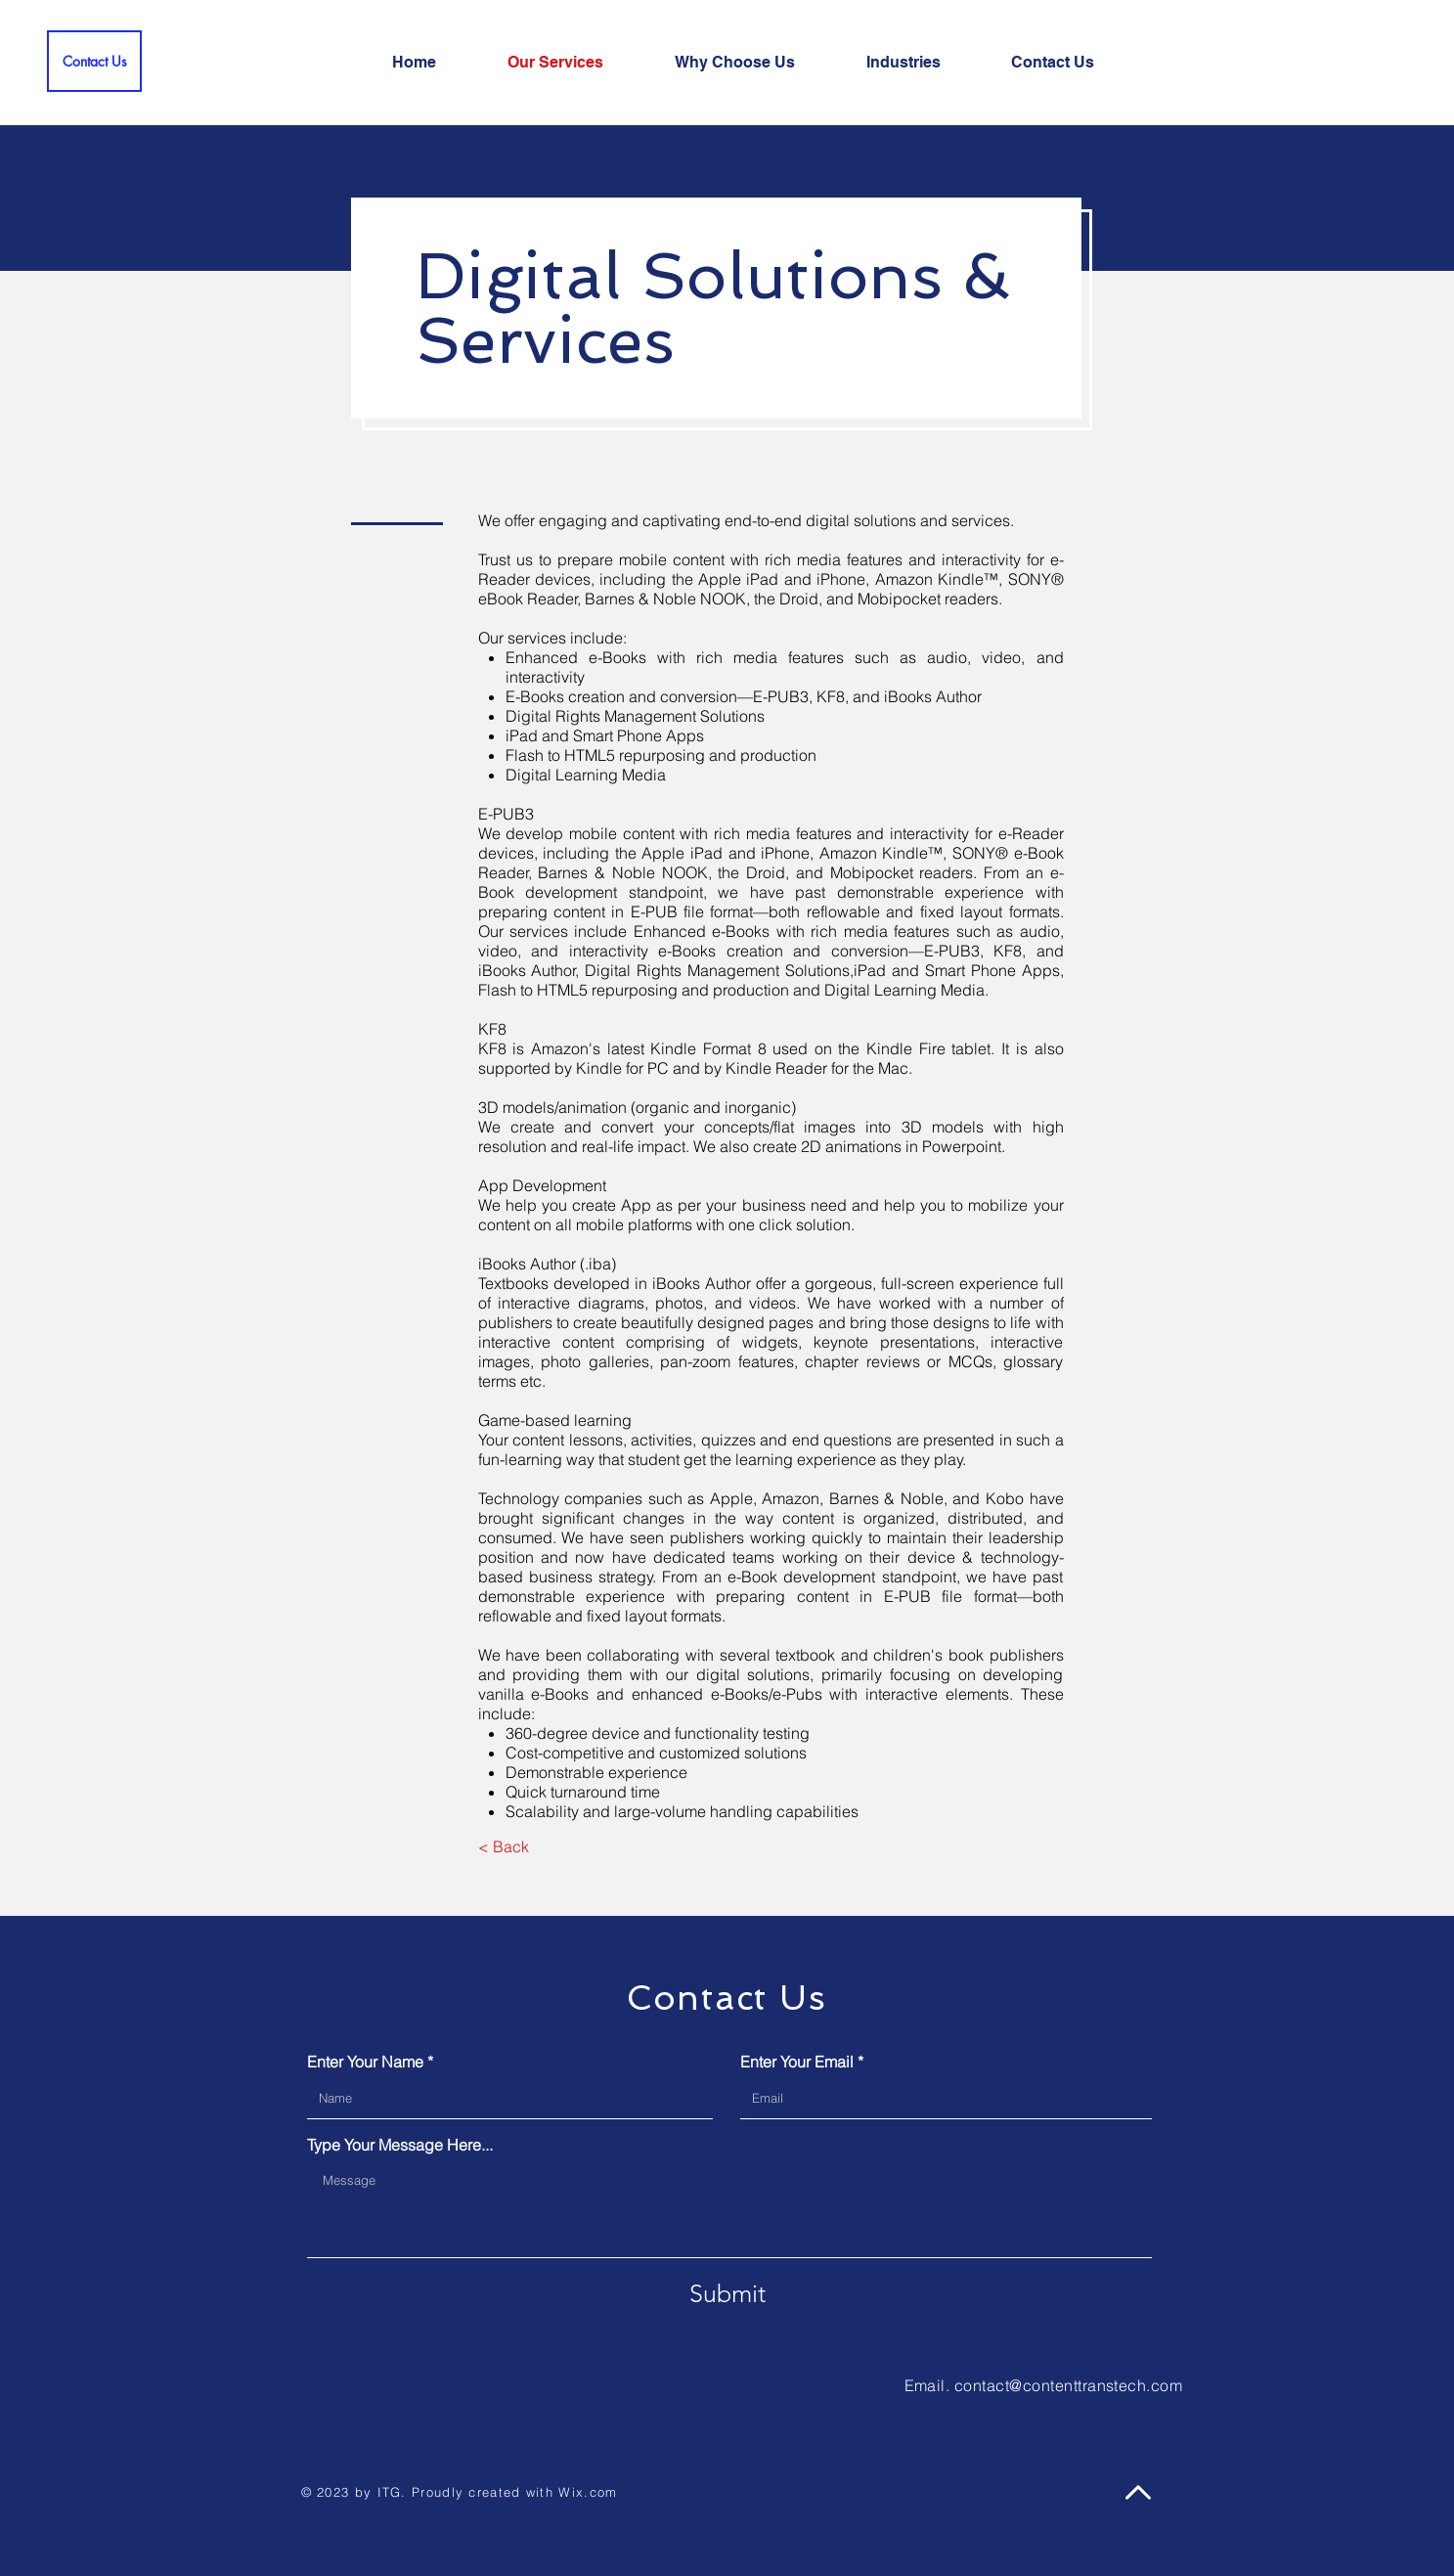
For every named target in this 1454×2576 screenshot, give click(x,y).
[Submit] (727, 2293)
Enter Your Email (797, 2061)
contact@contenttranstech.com (1068, 2385)
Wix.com (587, 2492)
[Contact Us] (94, 61)
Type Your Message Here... (400, 2145)
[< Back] (504, 1846)
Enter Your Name (365, 2061)
